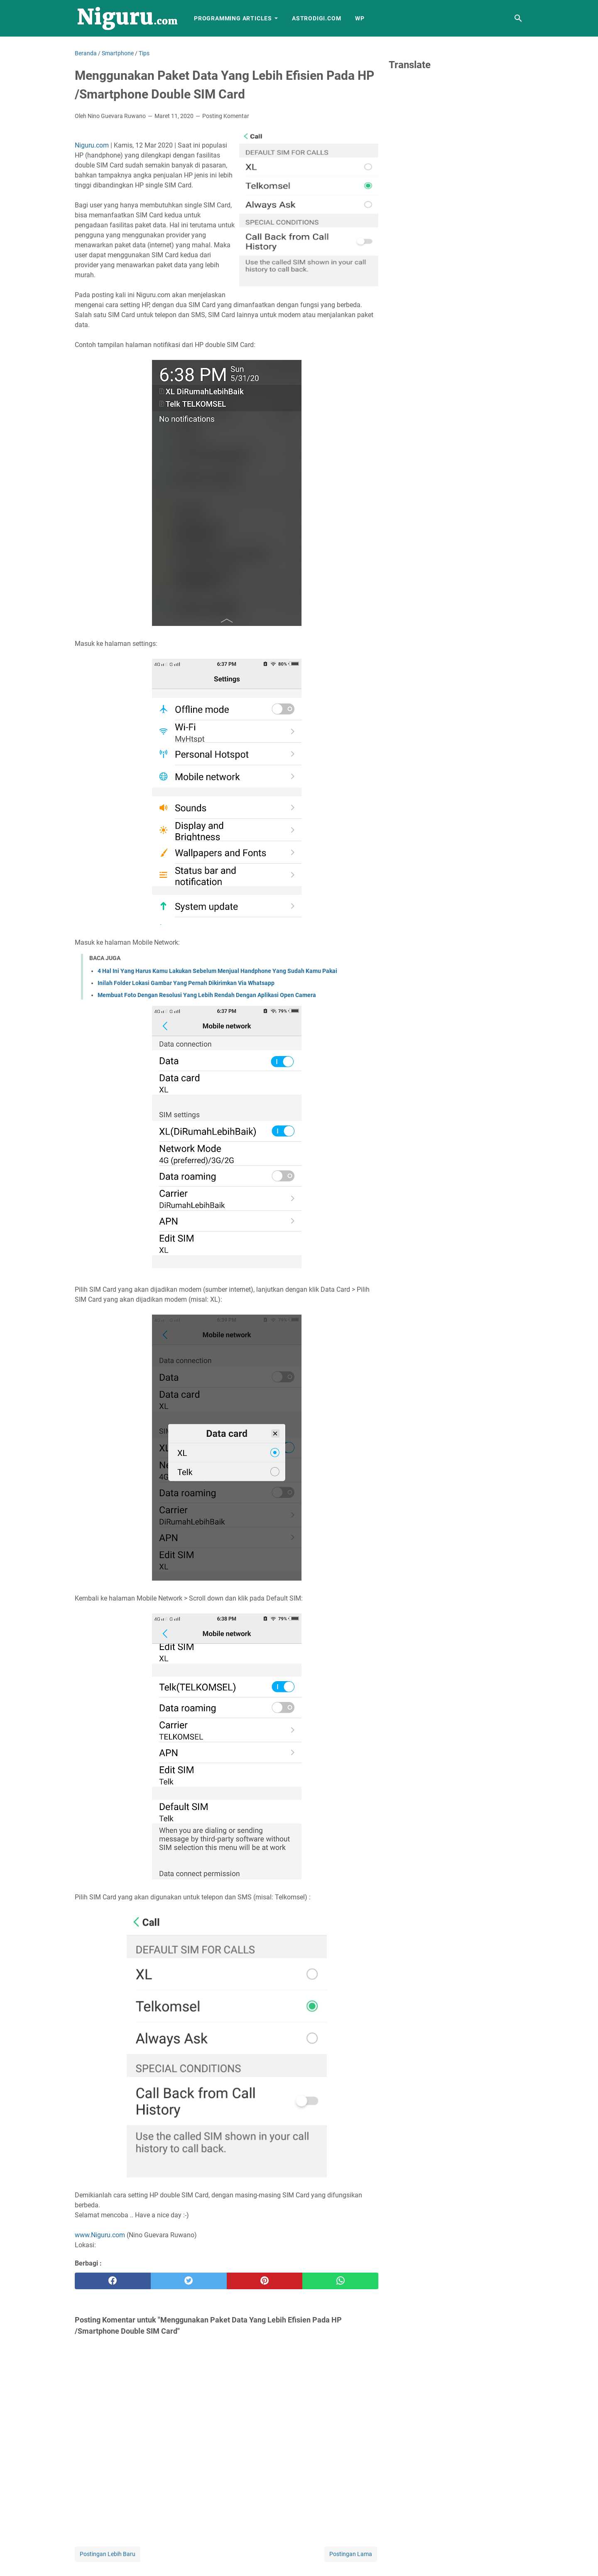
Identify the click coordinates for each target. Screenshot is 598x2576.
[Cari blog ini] (518, 18)
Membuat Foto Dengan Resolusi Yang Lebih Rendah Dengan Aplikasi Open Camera (207, 995)
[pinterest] (265, 2281)
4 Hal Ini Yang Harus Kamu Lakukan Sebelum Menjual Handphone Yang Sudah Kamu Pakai (217, 971)
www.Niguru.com (100, 2235)
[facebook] (113, 2281)
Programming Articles (233, 18)
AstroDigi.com (316, 18)
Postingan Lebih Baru (107, 2554)
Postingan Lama (350, 2554)
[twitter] (189, 2281)
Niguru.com (92, 145)
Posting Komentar (225, 116)
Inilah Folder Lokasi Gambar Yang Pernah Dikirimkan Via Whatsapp (186, 983)
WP (360, 18)
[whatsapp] (340, 2281)
